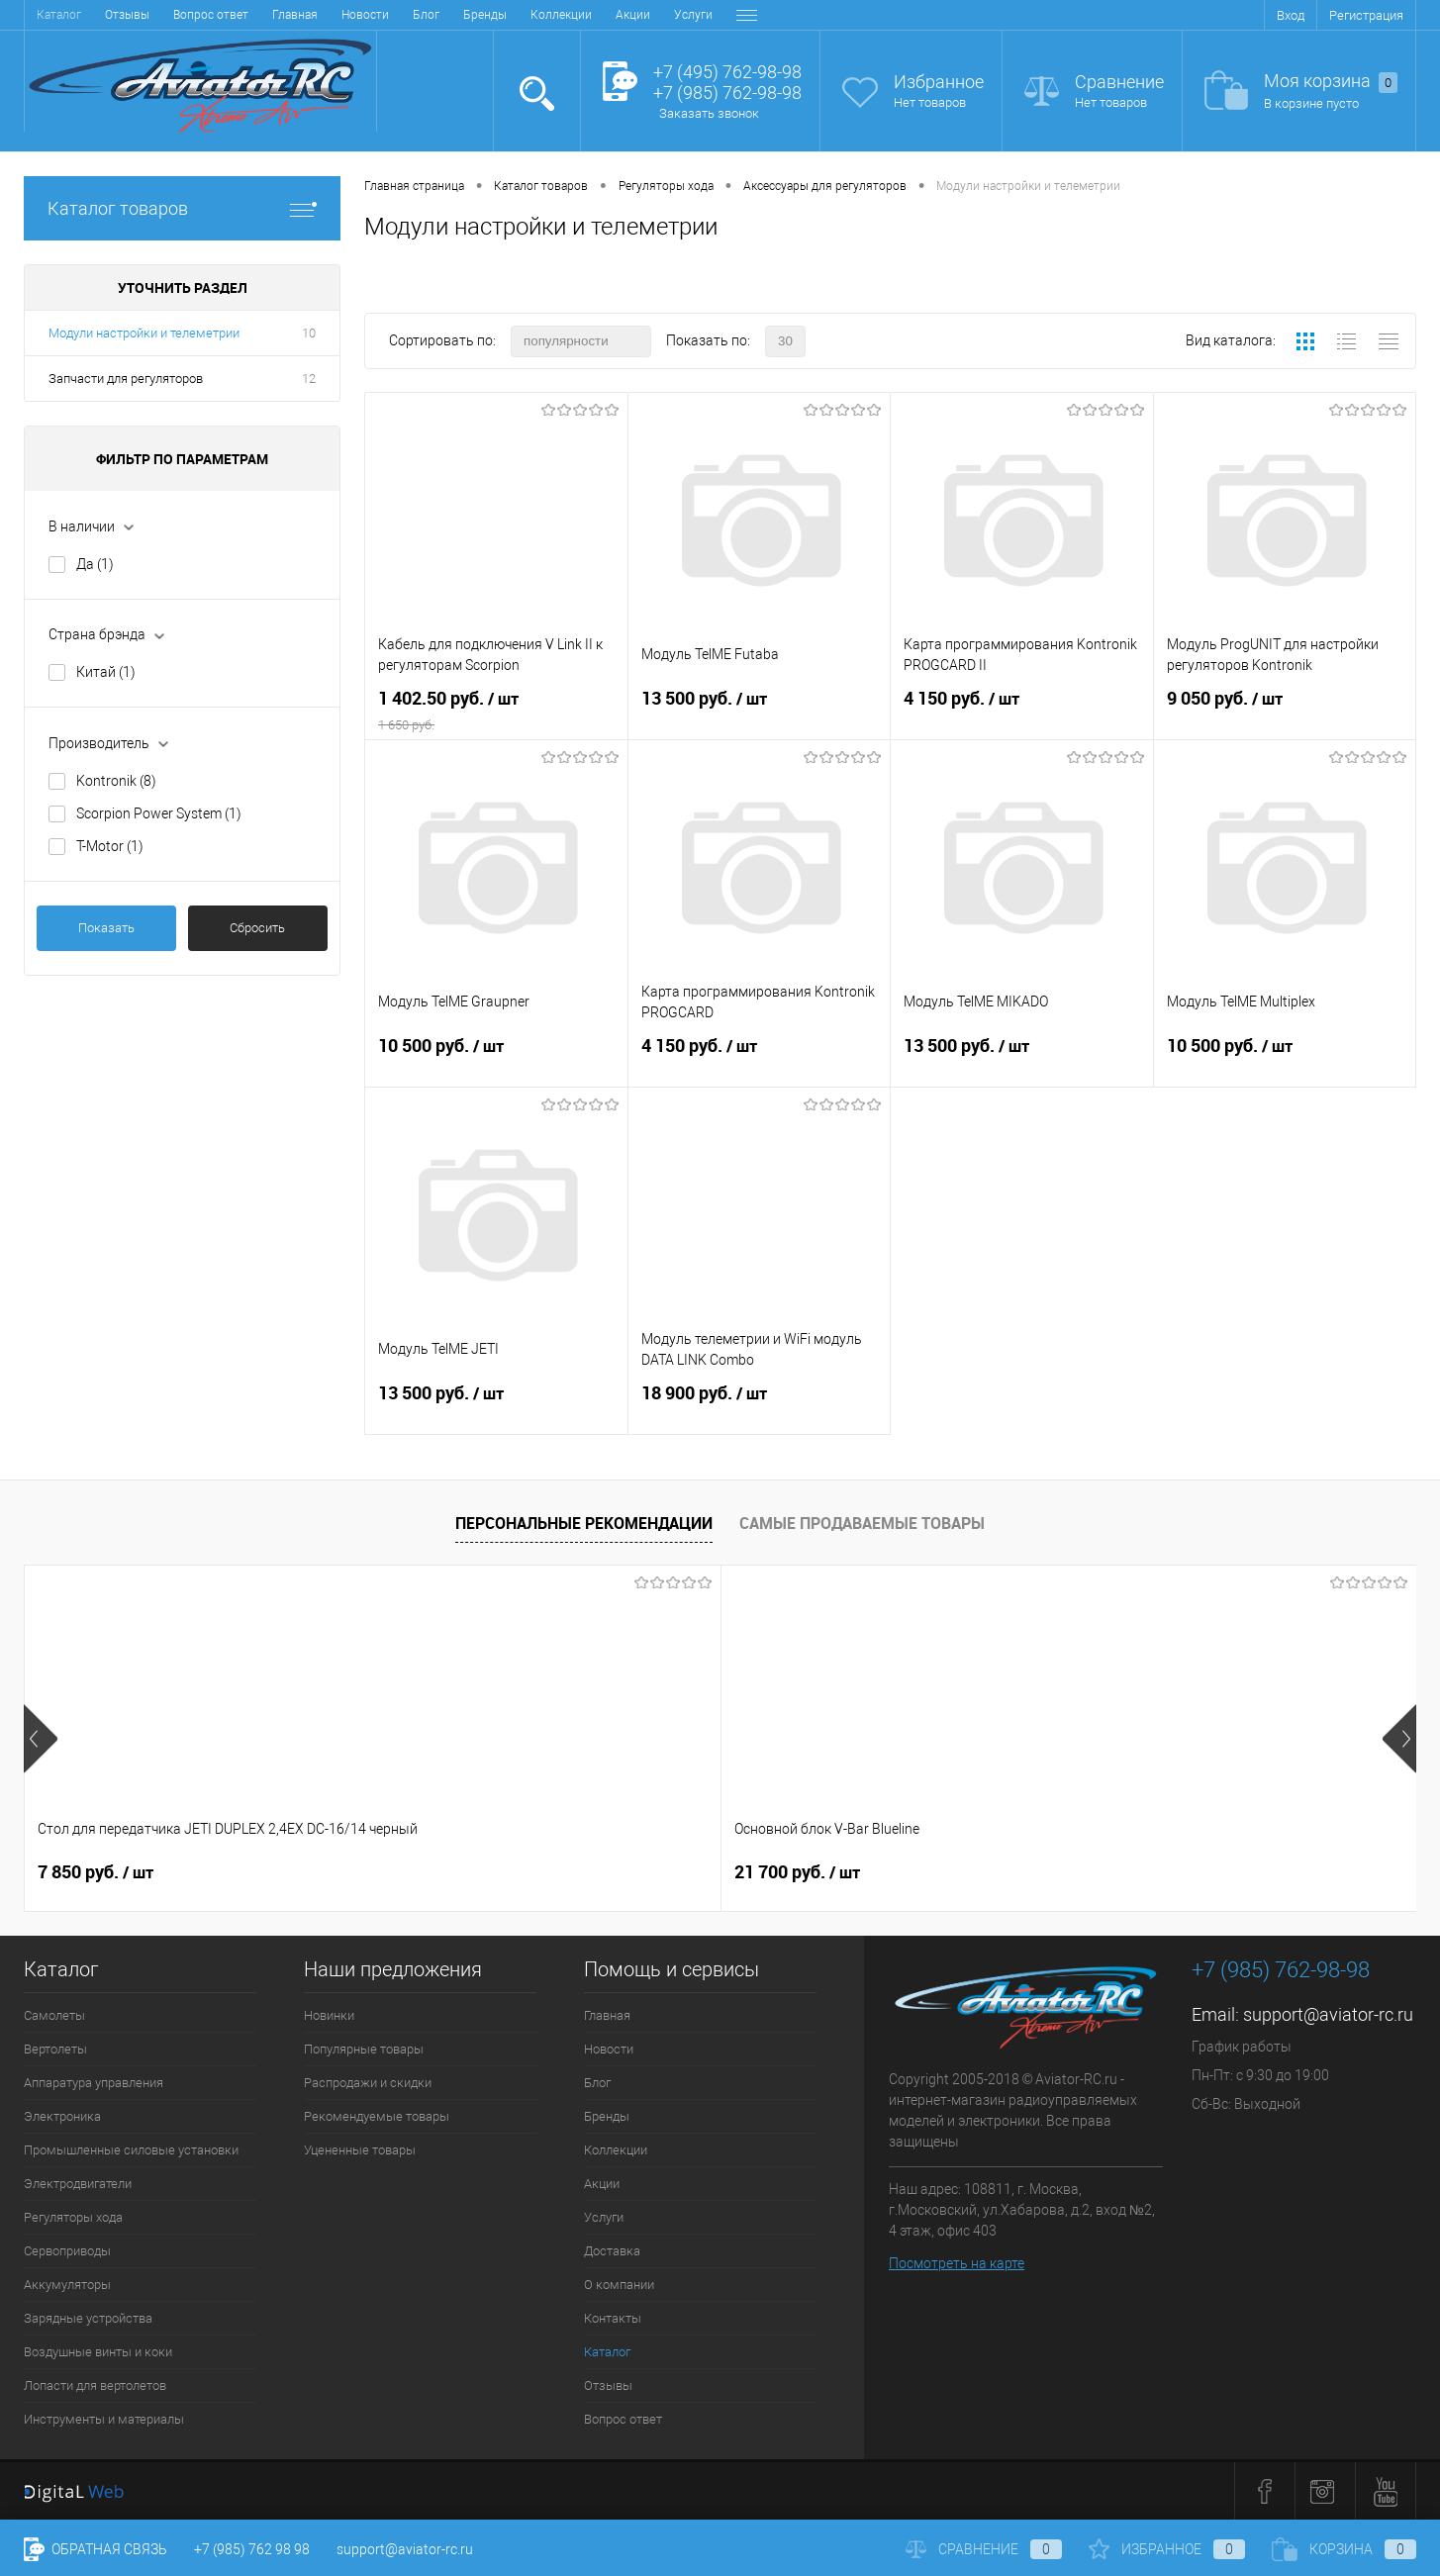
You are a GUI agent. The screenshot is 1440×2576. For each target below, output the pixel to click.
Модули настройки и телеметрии (144, 333)
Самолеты (54, 2015)
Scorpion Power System (158, 813)
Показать (106, 927)
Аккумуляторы (67, 2284)
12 (309, 378)
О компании (610, 15)
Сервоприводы (67, 2250)
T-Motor (110, 846)
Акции (397, 15)
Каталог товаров (182, 208)
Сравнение (1119, 81)
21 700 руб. (449, 1872)
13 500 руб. (759, 711)
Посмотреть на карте (956, 2263)
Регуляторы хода (73, 2217)
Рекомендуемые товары (376, 2116)
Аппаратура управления (93, 2082)
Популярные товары (364, 2049)
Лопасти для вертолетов (95, 2385)
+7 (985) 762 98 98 (252, 2549)
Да (95, 564)
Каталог (607, 2351)
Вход (1290, 15)
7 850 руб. (95, 1872)
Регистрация (1366, 15)
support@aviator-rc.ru (1328, 2014)
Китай (106, 672)
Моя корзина (1330, 81)
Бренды (249, 15)
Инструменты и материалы (104, 2419)
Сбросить (257, 927)
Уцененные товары (360, 2150)
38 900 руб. (797, 1872)
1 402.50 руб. (496, 711)
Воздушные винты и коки (98, 2351)
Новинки (329, 2015)
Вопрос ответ (623, 2419)
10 (309, 333)
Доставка (527, 15)
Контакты (694, 15)
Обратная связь (95, 2549)
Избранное (939, 81)
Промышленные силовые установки (131, 2150)
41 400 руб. (1144, 1872)
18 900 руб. (759, 1406)
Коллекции (325, 15)
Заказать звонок (709, 113)
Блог (190, 15)
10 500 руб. (496, 1059)
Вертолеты (55, 2049)
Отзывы (608, 2385)
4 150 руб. (1022, 711)
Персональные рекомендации (584, 1523)
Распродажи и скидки (368, 2082)
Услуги (457, 15)
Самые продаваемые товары (862, 1523)
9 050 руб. (1285, 711)
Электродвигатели (78, 2183)
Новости (129, 15)
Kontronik (116, 781)
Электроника (62, 2116)
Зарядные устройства (88, 2318)
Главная (59, 15)
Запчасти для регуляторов (125, 378)
